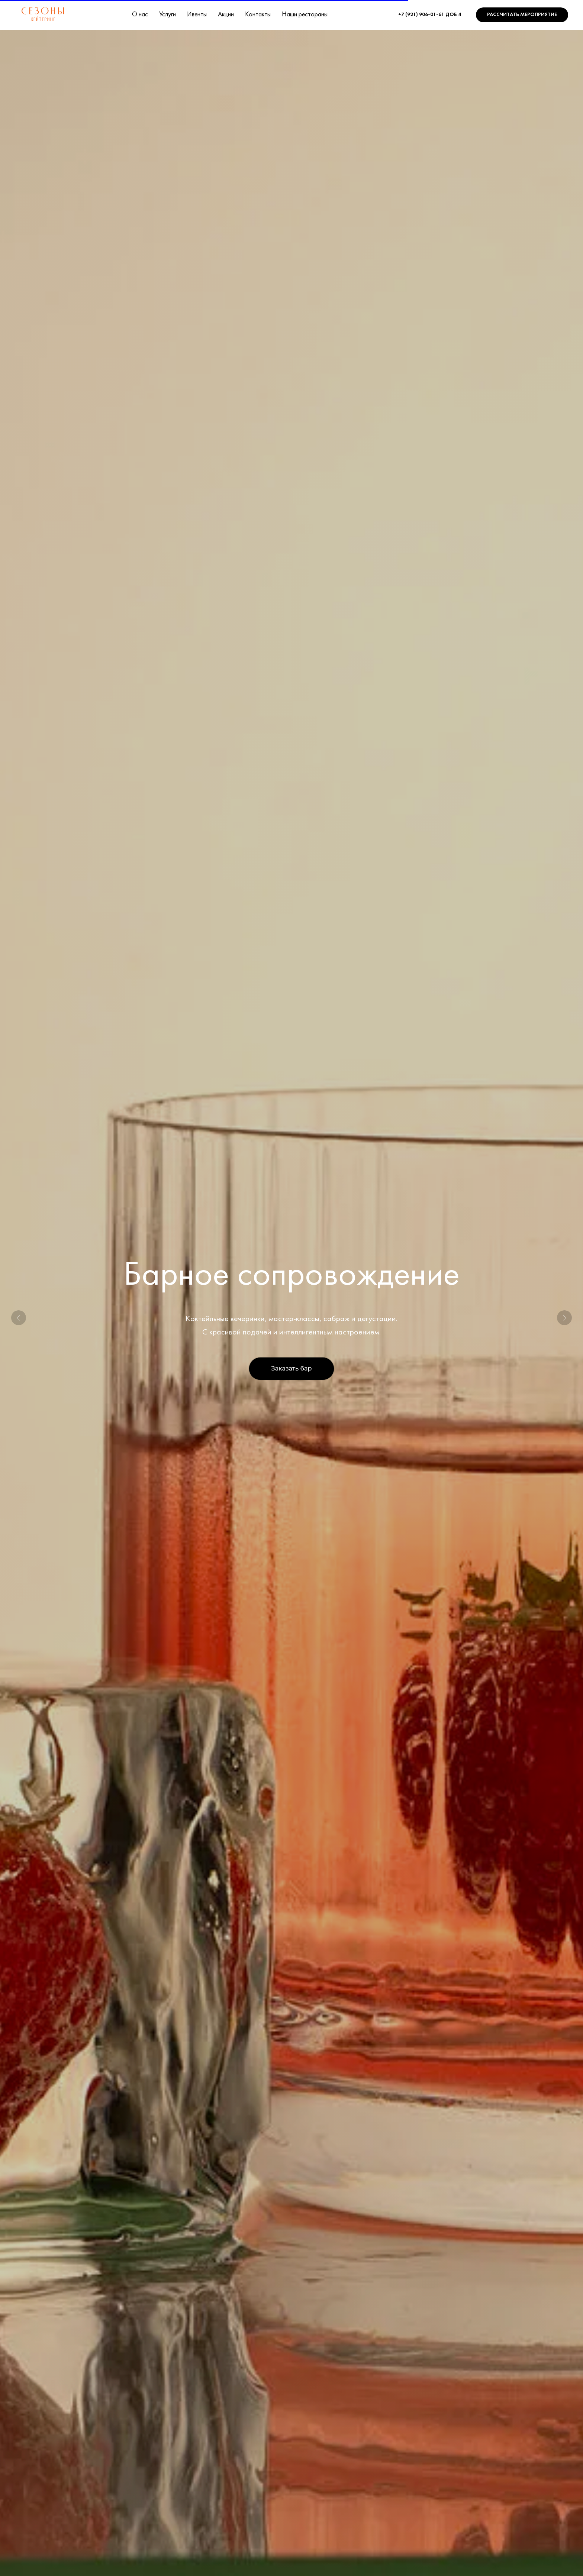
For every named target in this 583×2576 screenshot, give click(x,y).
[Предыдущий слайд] (18, 1317)
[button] (522, 14)
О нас (140, 15)
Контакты (258, 15)
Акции (226, 15)
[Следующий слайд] (564, 1317)
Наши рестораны (305, 15)
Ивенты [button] (197, 15)
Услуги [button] (167, 15)
